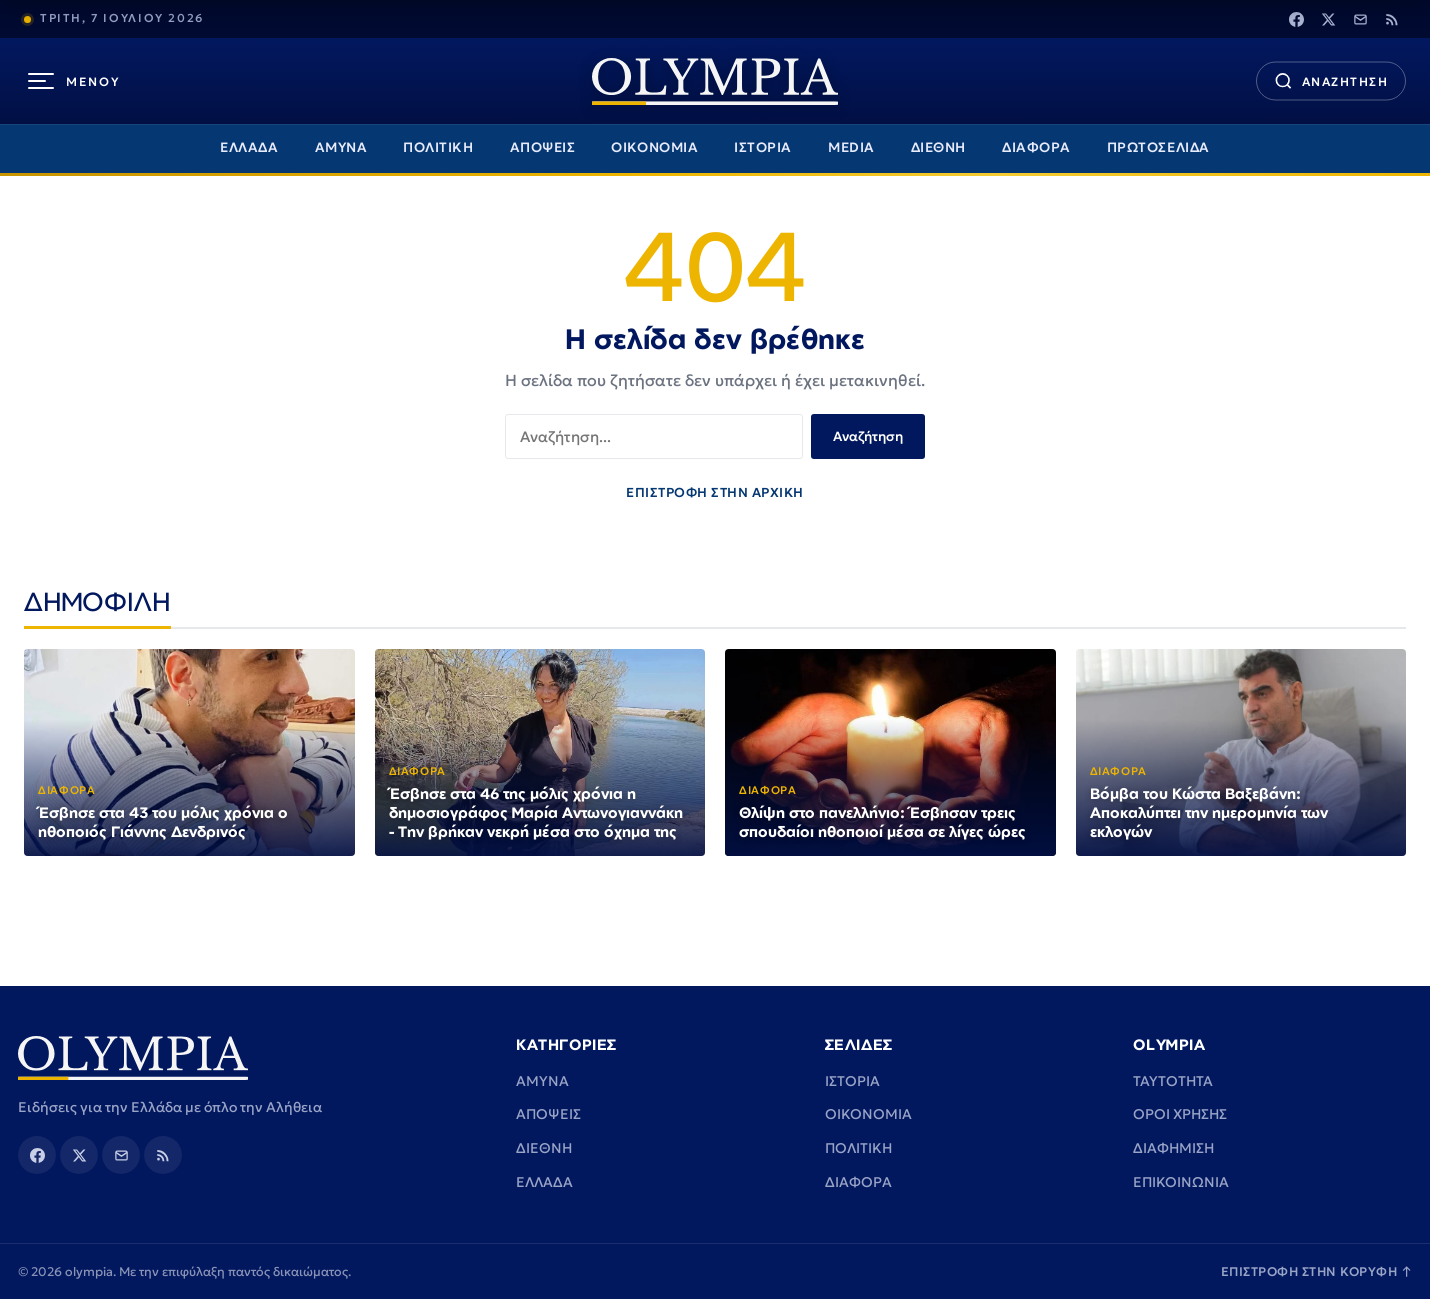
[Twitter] (1328, 19)
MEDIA (851, 147)
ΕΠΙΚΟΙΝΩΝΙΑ (1181, 1182)
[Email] (1360, 19)
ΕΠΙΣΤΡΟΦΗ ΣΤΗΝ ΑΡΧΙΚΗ (715, 492)
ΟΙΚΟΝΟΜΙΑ (654, 147)
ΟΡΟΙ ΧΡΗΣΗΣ (1180, 1114)
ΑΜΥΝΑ (341, 147)
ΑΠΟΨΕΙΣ (543, 147)
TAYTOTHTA (1173, 1081)
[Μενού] (74, 81)
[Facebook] (1296, 19)
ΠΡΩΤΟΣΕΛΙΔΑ (1158, 147)
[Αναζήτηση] (1331, 81)
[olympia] (715, 81)
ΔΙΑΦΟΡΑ (1036, 147)
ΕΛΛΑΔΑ (249, 147)
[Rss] (1392, 19)
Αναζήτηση (868, 436)
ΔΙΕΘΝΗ (938, 147)
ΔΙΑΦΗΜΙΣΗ (1173, 1148)
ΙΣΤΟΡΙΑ (763, 147)
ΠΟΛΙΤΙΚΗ (438, 147)
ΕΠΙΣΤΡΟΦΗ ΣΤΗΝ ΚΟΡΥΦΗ (1317, 1271)
